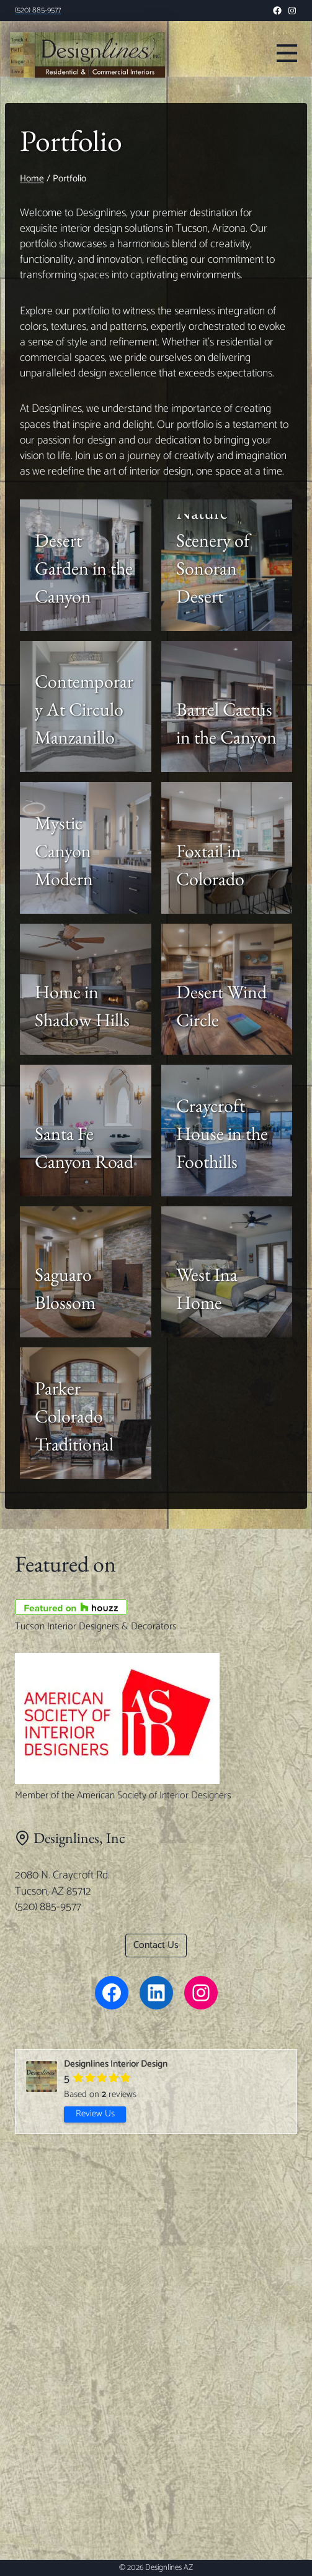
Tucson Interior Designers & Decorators (96, 1626)
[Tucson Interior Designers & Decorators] (156, 1607)
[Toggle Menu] (287, 52)
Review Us (95, 2113)
